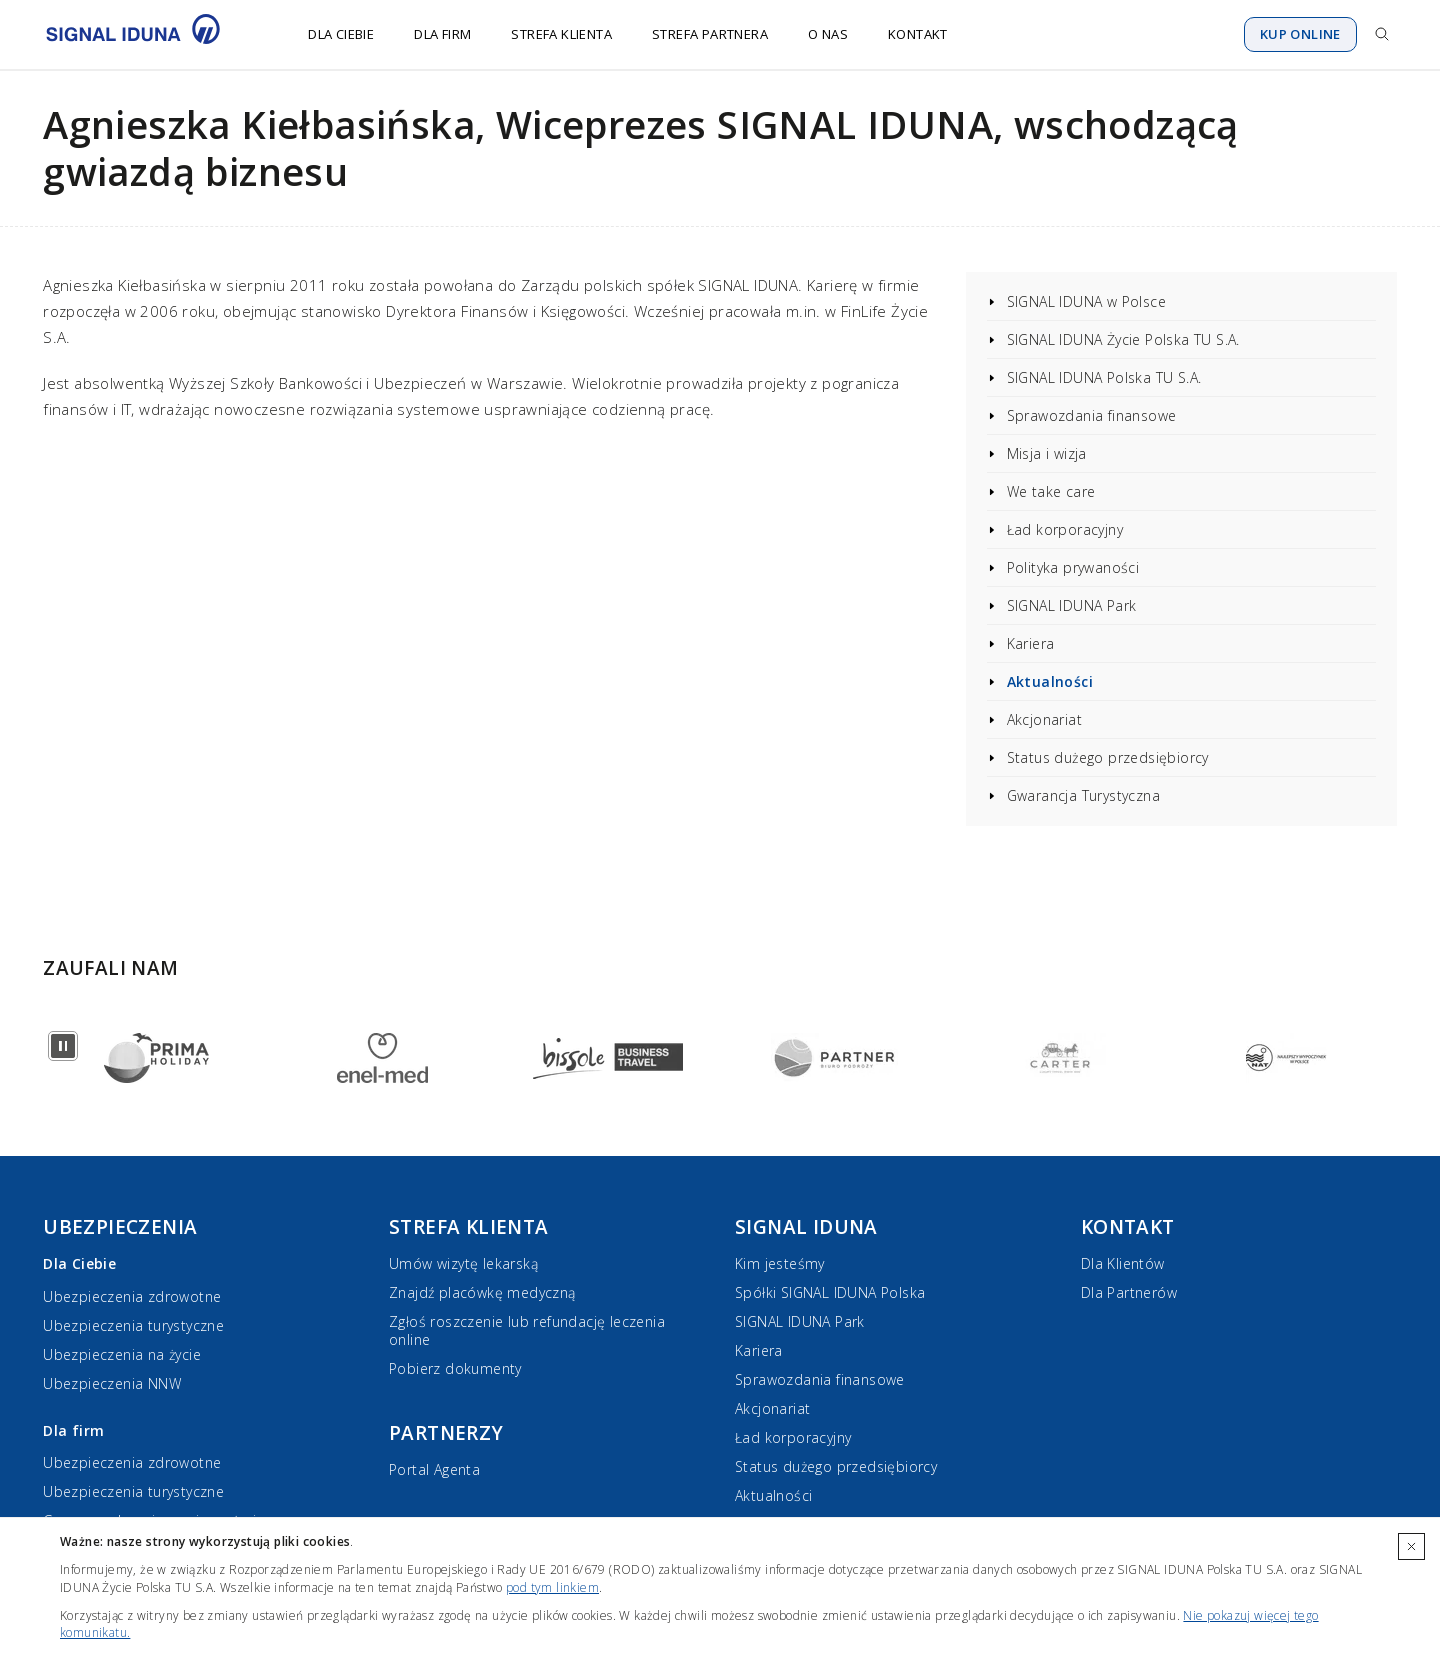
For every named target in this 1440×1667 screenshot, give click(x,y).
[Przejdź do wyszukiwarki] (1382, 34)
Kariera (1031, 643)
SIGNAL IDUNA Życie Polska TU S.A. (1123, 339)
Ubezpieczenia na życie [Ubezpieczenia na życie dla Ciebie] (122, 1354)
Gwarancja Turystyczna (1083, 795)
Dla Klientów (1123, 1263)
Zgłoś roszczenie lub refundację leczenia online (527, 1330)
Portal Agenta (434, 1469)
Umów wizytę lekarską (463, 1263)
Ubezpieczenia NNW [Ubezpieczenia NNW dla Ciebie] (112, 1383)
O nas (828, 34)
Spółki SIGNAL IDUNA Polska (830, 1292)
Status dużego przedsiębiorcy (1108, 757)
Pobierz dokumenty (455, 1368)
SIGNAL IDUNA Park (1072, 605)
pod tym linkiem (552, 1587)
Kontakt (918, 34)
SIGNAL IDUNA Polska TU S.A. (1104, 377)
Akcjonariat (1044, 719)
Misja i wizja (1047, 453)
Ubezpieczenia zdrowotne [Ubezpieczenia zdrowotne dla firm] (132, 1462)
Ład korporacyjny (1065, 529)
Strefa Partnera (710, 34)
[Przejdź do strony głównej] (145, 34)
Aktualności (1050, 681)
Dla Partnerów (1129, 1292)
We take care (1051, 491)
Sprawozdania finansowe (1092, 415)
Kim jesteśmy (780, 1263)
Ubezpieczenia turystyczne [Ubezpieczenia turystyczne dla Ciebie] (133, 1325)
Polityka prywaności (1073, 567)
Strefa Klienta (561, 34)
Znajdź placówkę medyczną (482, 1292)
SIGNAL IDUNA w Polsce (1086, 301)
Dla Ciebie (341, 34)
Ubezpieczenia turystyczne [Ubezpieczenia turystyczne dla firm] (133, 1491)
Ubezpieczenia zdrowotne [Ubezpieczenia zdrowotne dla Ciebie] (132, 1296)
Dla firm (442, 34)
